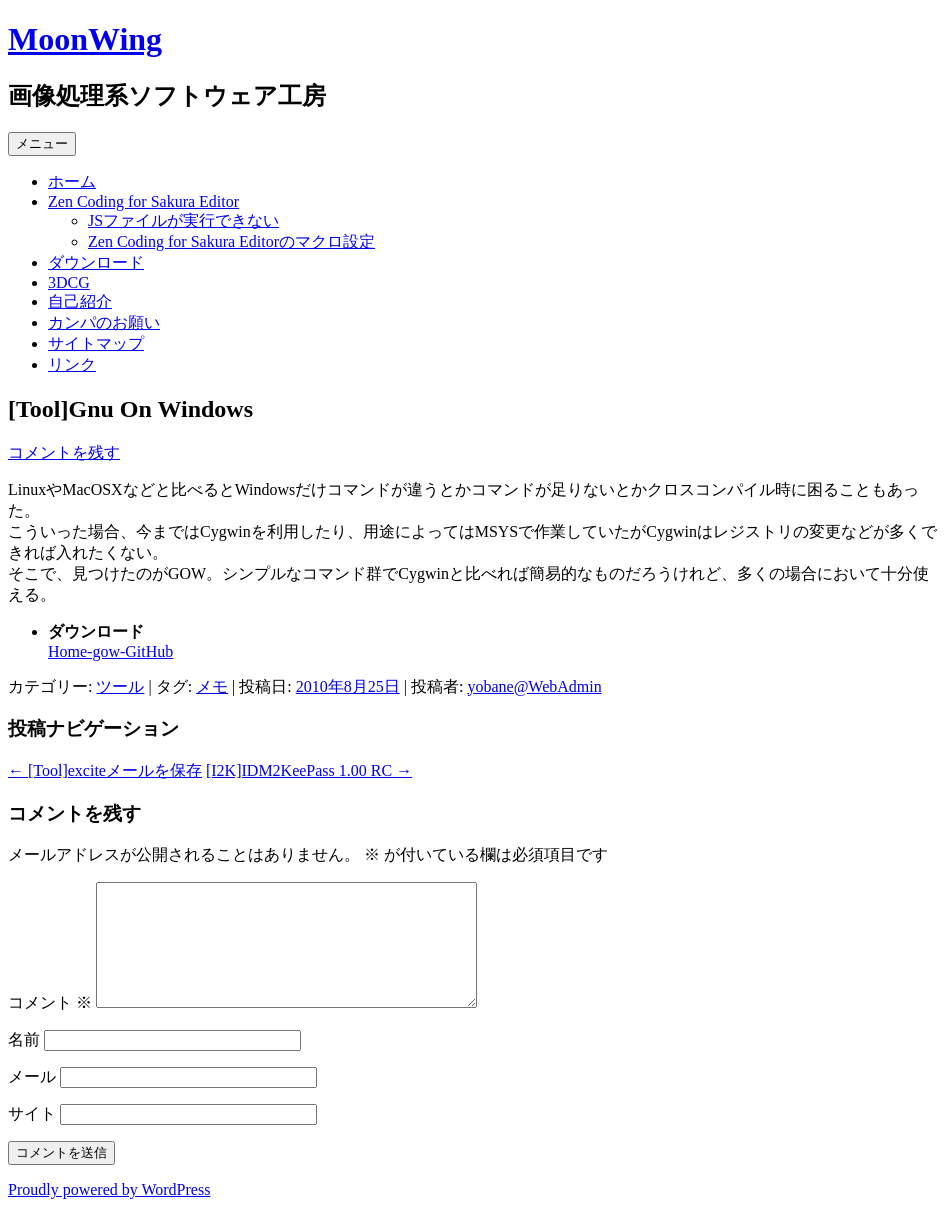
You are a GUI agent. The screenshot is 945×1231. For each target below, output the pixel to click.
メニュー (42, 143)
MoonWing (85, 39)
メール (32, 1100)
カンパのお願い (104, 322)
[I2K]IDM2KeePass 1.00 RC (309, 770)
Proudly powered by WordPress (109, 1213)
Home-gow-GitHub (110, 651)
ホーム (72, 181)
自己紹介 (80, 301)
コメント (50, 1026)
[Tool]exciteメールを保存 (105, 770)
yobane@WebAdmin (534, 686)
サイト (32, 1137)
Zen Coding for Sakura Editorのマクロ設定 (231, 241)
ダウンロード (96, 262)
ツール (120, 686)
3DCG (69, 282)
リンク (72, 364)
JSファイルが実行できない (183, 220)
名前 (24, 1063)
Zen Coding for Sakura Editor (143, 201)
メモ (212, 686)
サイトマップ (96, 343)
